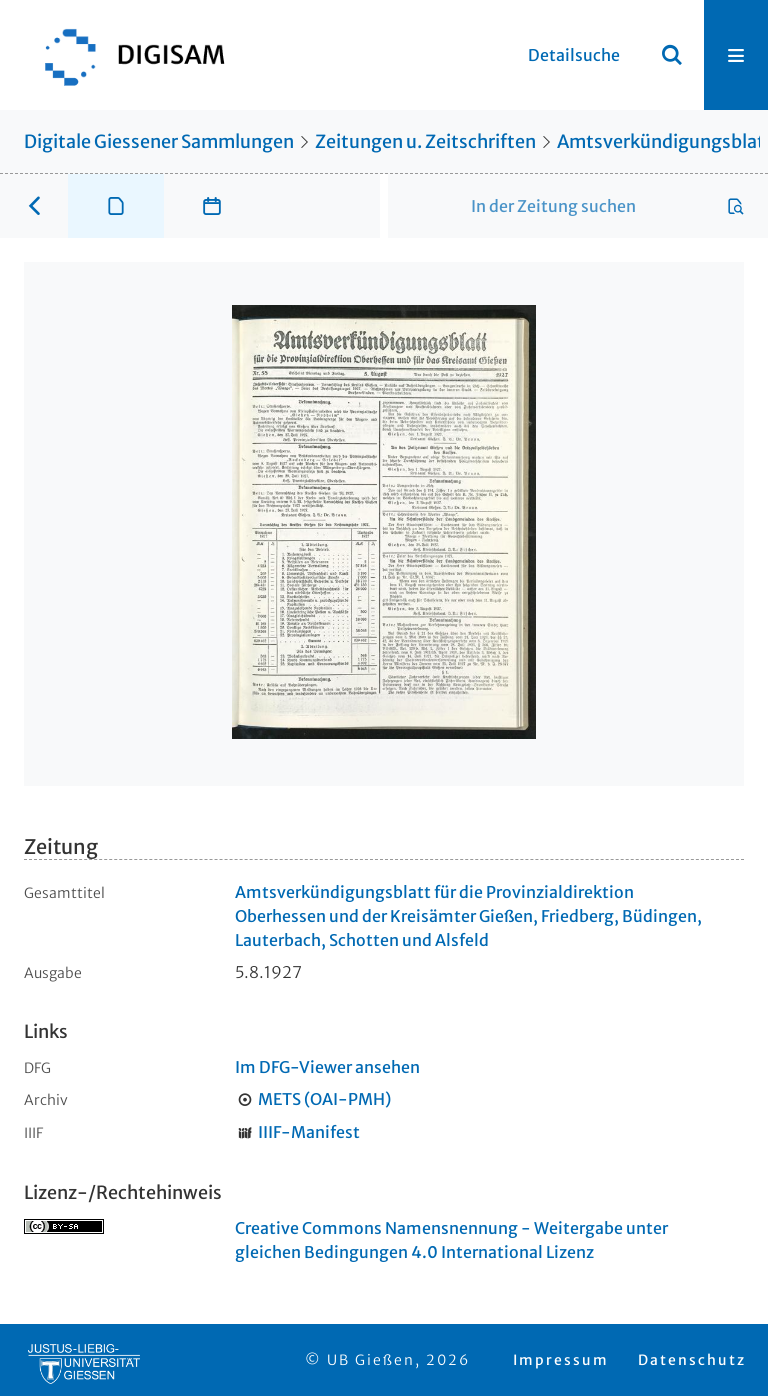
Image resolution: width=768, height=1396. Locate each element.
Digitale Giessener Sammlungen (159, 141)
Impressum (561, 1360)
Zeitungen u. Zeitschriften (425, 141)
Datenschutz (692, 1360)
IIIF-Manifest (309, 1132)
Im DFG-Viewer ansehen (327, 1067)
